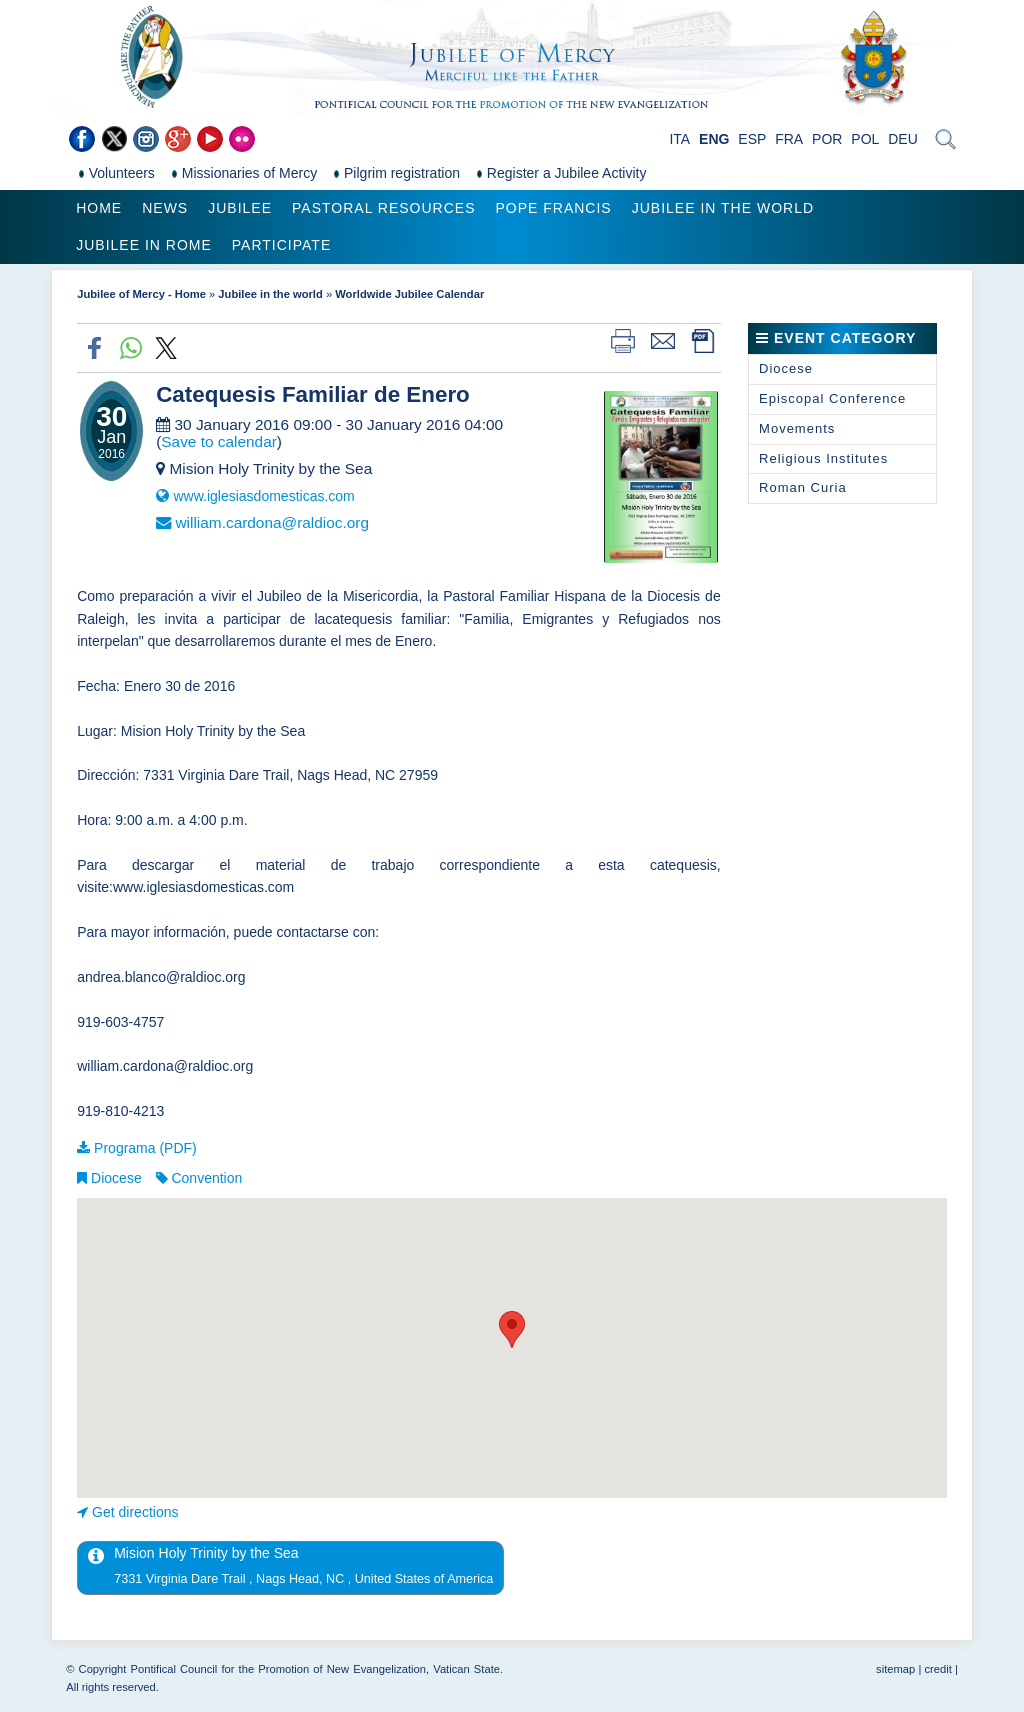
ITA (679, 139)
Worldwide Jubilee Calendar (409, 294)
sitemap (895, 1669)
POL (865, 139)
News (165, 208)
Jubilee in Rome (144, 245)
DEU (903, 139)
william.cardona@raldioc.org (272, 522)
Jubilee (240, 208)
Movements (797, 428)
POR (827, 139)
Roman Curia (803, 487)
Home (99, 208)
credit (937, 1669)
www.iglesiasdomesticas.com (263, 496)
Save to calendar (219, 441)
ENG (714, 139)
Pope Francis (553, 208)
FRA (789, 139)
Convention (206, 1178)
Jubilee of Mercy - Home (141, 294)
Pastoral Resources (383, 208)
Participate (281, 245)
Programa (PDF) (145, 1148)
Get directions (135, 1512)
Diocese (116, 1178)
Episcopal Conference (832, 398)
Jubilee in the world (723, 208)
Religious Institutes (823, 458)
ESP (752, 139)
